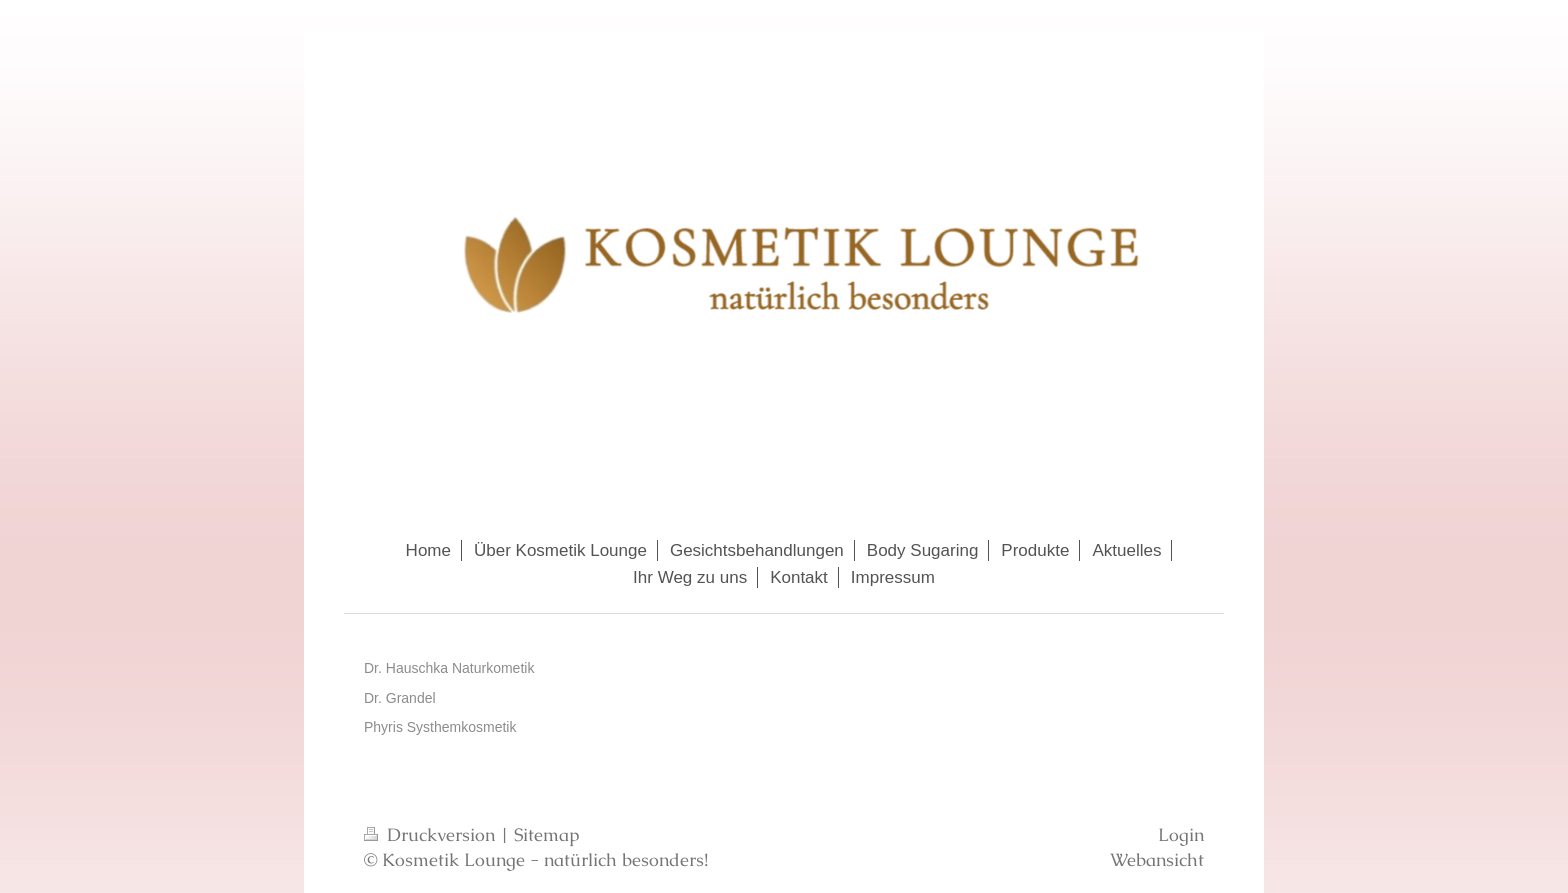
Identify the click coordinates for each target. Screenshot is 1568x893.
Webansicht (1157, 859)
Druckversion (432, 834)
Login (1181, 834)
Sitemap (547, 834)
